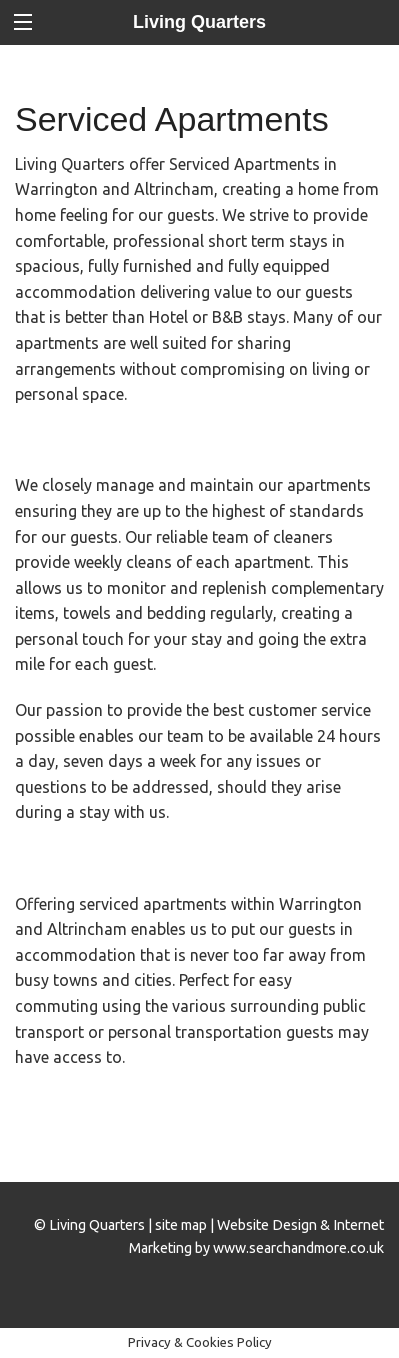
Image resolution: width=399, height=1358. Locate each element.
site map (181, 1225)
